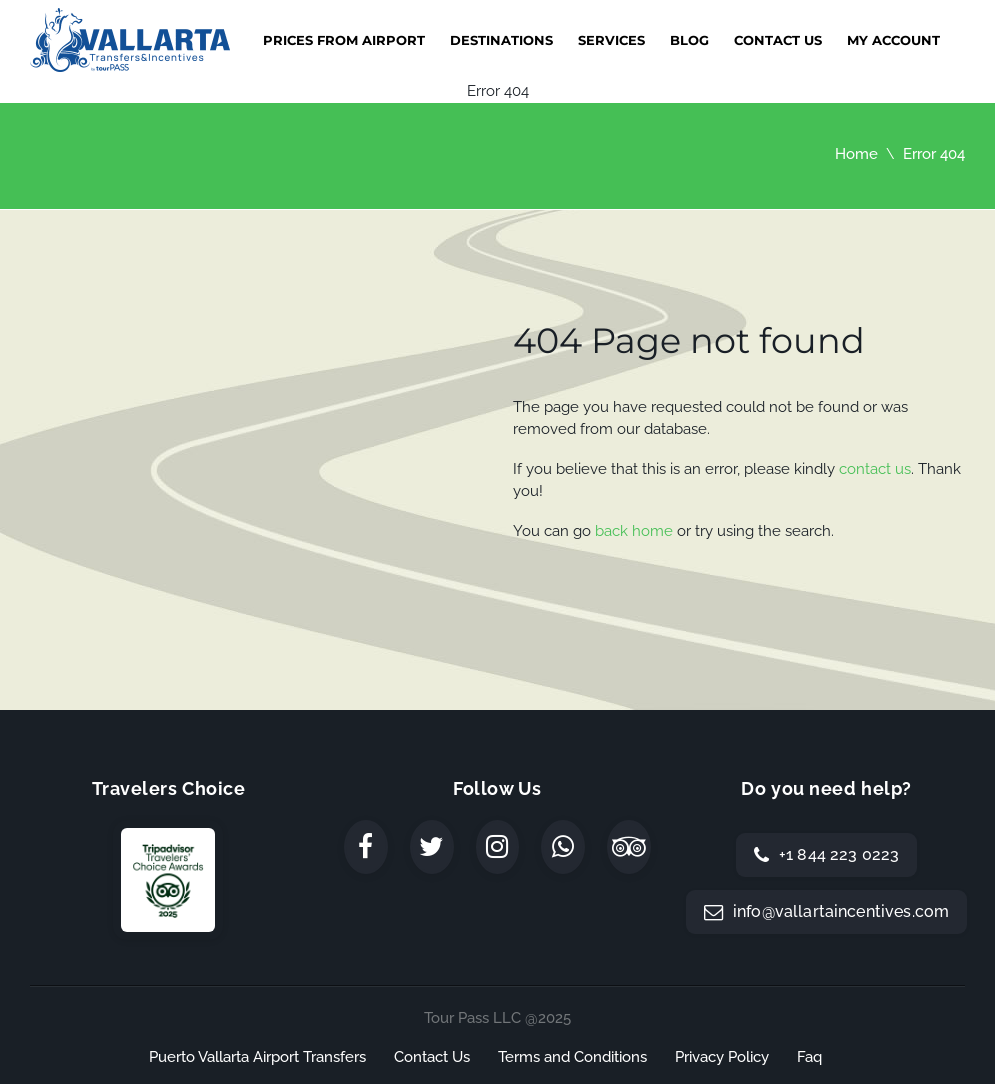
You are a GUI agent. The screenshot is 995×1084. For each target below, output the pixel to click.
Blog (689, 40)
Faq (809, 1057)
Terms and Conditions (572, 1057)
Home (856, 154)
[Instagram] (498, 847)
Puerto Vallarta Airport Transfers (257, 1057)
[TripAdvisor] (629, 847)
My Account (893, 40)
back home (634, 531)
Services (611, 40)
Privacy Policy (722, 1057)
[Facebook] (366, 847)
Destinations (501, 40)
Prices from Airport (344, 40)
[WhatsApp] (563, 847)
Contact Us (778, 40)
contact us (875, 469)
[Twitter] (432, 847)
